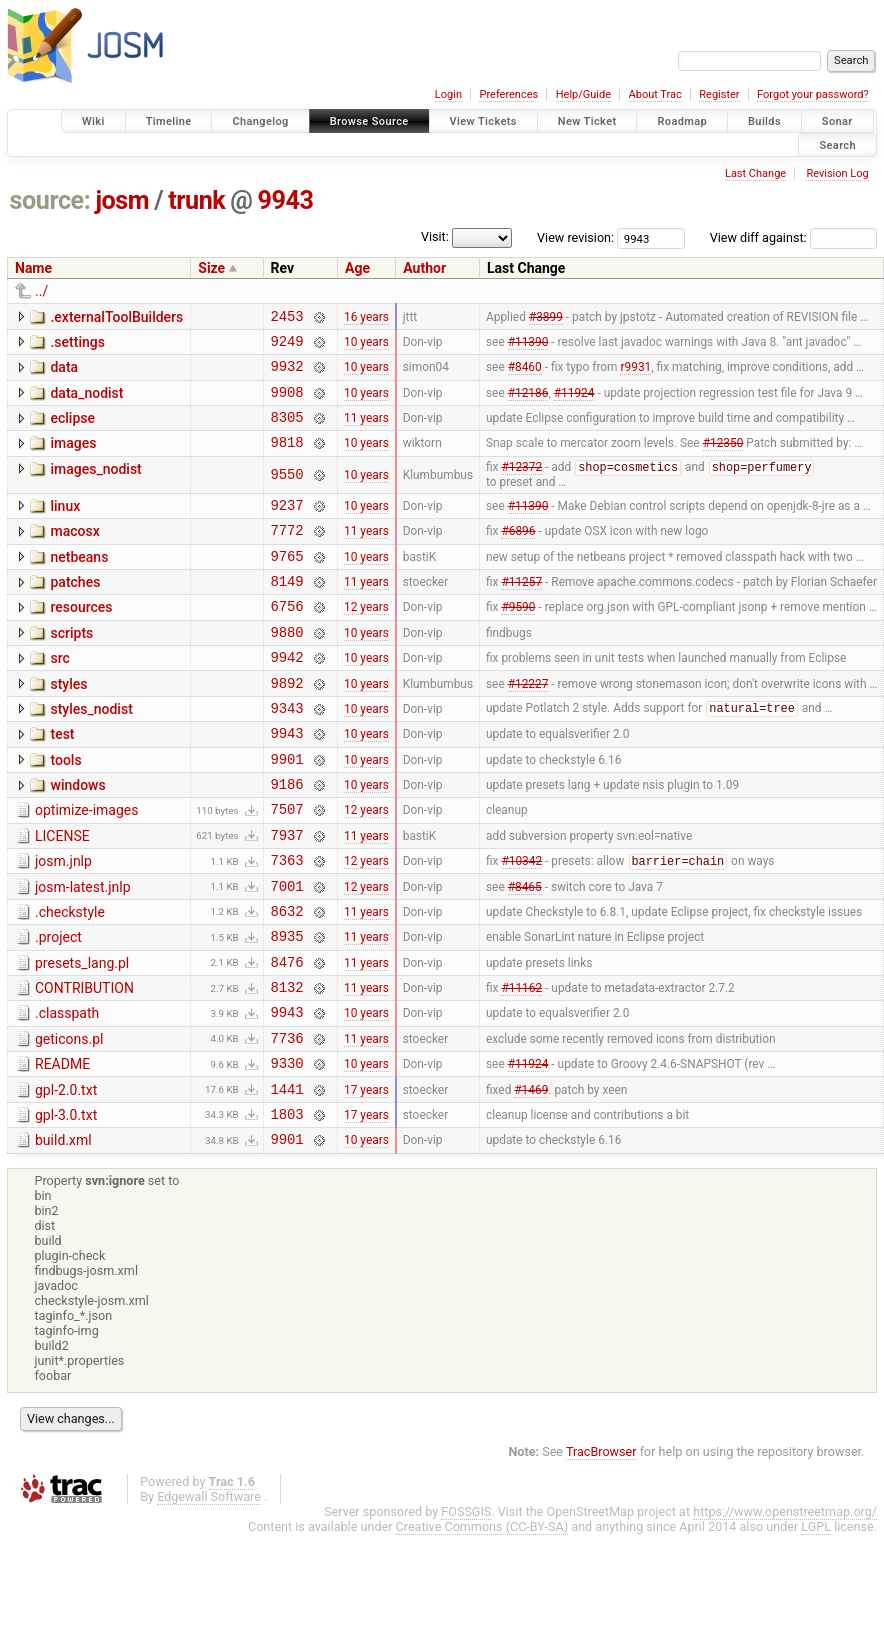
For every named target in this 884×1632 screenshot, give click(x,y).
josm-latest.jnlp (83, 951)
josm (122, 200)
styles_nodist (91, 752)
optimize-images (86, 865)
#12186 (528, 403)
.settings (77, 345)
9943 (286, 200)
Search (837, 144)
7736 (287, 1122)
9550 (287, 493)
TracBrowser (601, 1548)
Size (211, 268)
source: (50, 200)
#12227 (528, 725)
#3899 (546, 318)
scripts (71, 667)
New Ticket (587, 121)
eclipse (72, 430)
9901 (287, 810)
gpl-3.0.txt (66, 1206)
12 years (366, 640)
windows (77, 837)
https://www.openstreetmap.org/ (785, 1608)
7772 (287, 554)
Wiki (93, 121)
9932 (287, 374)
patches (75, 610)
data (64, 373)
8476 (287, 1037)
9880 (287, 668)
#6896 (518, 555)
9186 (287, 838)
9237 (287, 526)
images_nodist (95, 487)
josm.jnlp (63, 922)
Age (357, 268)
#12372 (521, 487)
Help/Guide (583, 94)
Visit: (435, 236)
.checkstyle (70, 979)
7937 (287, 895)
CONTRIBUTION (84, 1064)
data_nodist (86, 402)
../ (41, 291)
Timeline (169, 121)
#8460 (525, 375)
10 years (366, 346)
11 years (366, 432)
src (59, 695)
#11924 (574, 403)
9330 (287, 1150)
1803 (287, 1207)
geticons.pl (69, 1121)
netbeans (79, 582)
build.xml (63, 1234)
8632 (287, 980)
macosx (74, 553)
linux (65, 525)
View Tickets (483, 121)
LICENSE (62, 894)
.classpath (67, 1092)
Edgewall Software (209, 1593)
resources (81, 638)
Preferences (508, 94)
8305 (287, 431)
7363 (287, 923)
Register (719, 94)
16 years (366, 318)
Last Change (755, 173)
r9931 (635, 375)
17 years (366, 1179)
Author (424, 268)
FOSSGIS (466, 1608)
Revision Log (837, 173)
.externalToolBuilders (116, 317)
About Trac (655, 94)
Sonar (837, 121)
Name (33, 268)
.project (58, 1007)
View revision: (575, 237)
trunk (196, 200)
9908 (287, 403)
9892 (287, 725)
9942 (287, 696)
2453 (287, 318)
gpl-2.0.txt (66, 1178)
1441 (287, 1179)
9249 (287, 346)
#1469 (531, 1179)
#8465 (525, 952)
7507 (287, 866)
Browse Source (369, 121)
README (62, 1149)
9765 (287, 583)
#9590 (518, 640)
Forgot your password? (813, 94)
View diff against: (793, 237)
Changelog (260, 121)
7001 (287, 952)
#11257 (521, 612)
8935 (287, 1008)
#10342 (521, 925)
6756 (287, 639)
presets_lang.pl (82, 1036)
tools (65, 809)
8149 (287, 611)
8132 (287, 1065)
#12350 (723, 460)
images (73, 458)
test (62, 780)
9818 (287, 459)
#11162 (521, 1066)
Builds (764, 121)
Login (448, 94)
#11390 (528, 346)
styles (68, 724)
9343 (287, 753)
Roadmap (682, 121)
